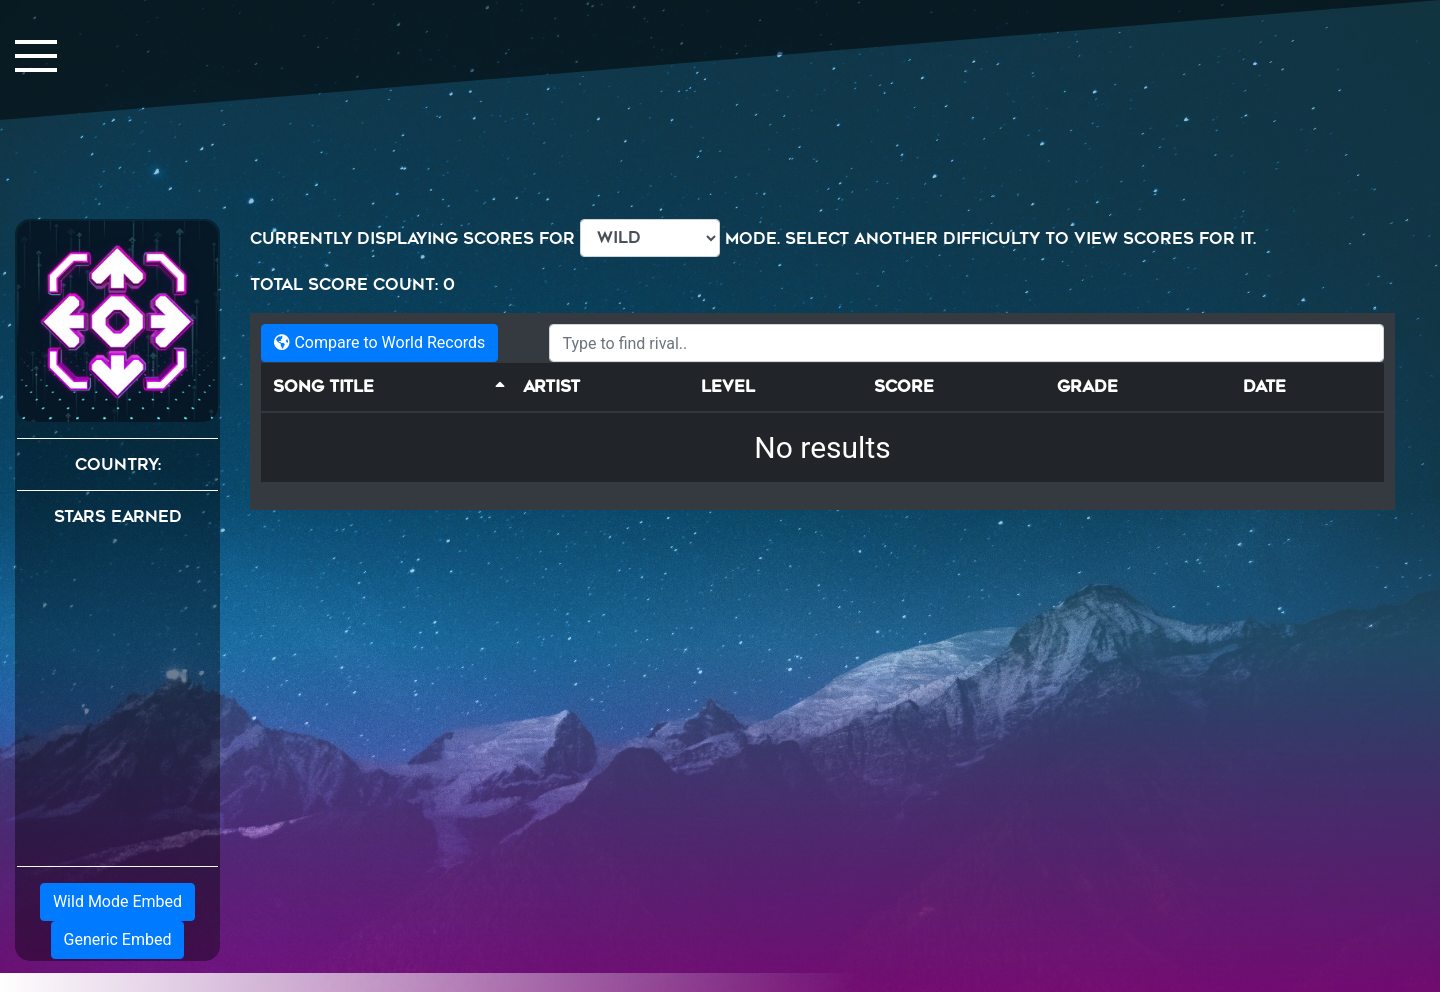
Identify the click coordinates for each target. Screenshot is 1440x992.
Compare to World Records (379, 342)
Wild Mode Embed (117, 901)
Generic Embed (118, 939)
